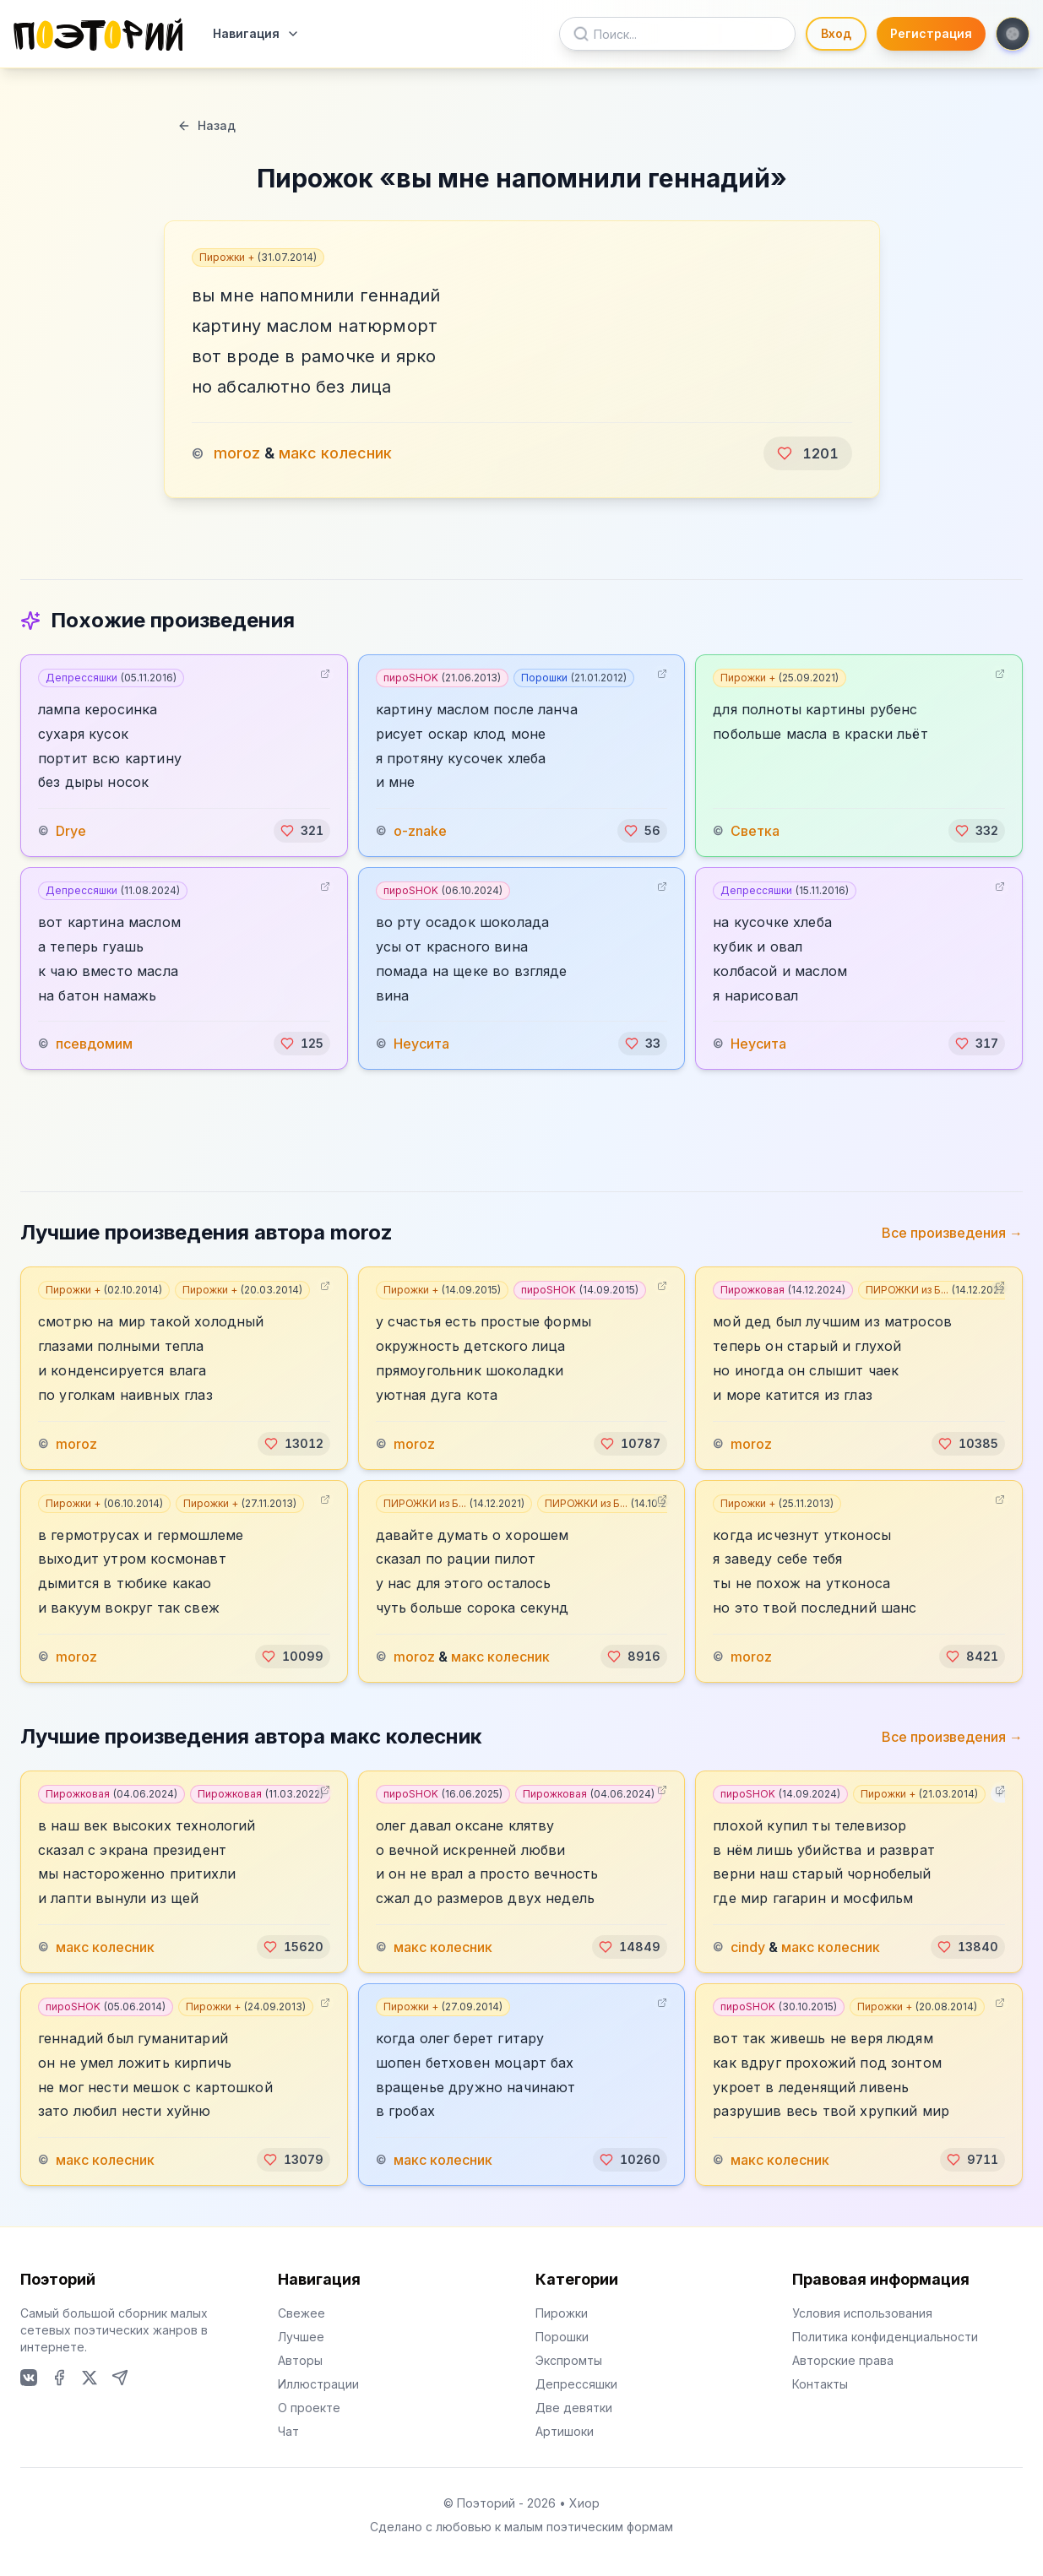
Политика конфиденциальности (885, 2336)
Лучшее (301, 2336)
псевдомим (94, 1043)
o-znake (420, 830)
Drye (71, 830)
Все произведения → (952, 1232)
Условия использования (862, 2313)
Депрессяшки (111, 677)
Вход (836, 33)
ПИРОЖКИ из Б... (937, 1289)
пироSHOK (442, 677)
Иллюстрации (318, 2384)
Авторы (300, 2360)
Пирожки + (258, 257)
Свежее (301, 2313)
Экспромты (568, 2360)
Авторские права (843, 2360)
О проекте (309, 2407)
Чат (288, 2431)
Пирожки (561, 2313)
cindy (748, 1947)
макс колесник (335, 453)
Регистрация (931, 33)
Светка (755, 830)
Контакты (820, 2384)
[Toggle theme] (1012, 34)
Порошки (574, 677)
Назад (206, 125)
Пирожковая (782, 1289)
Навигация (256, 33)
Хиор (584, 2503)
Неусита (421, 1043)
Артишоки (564, 2431)
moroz (237, 453)
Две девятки (573, 2407)
